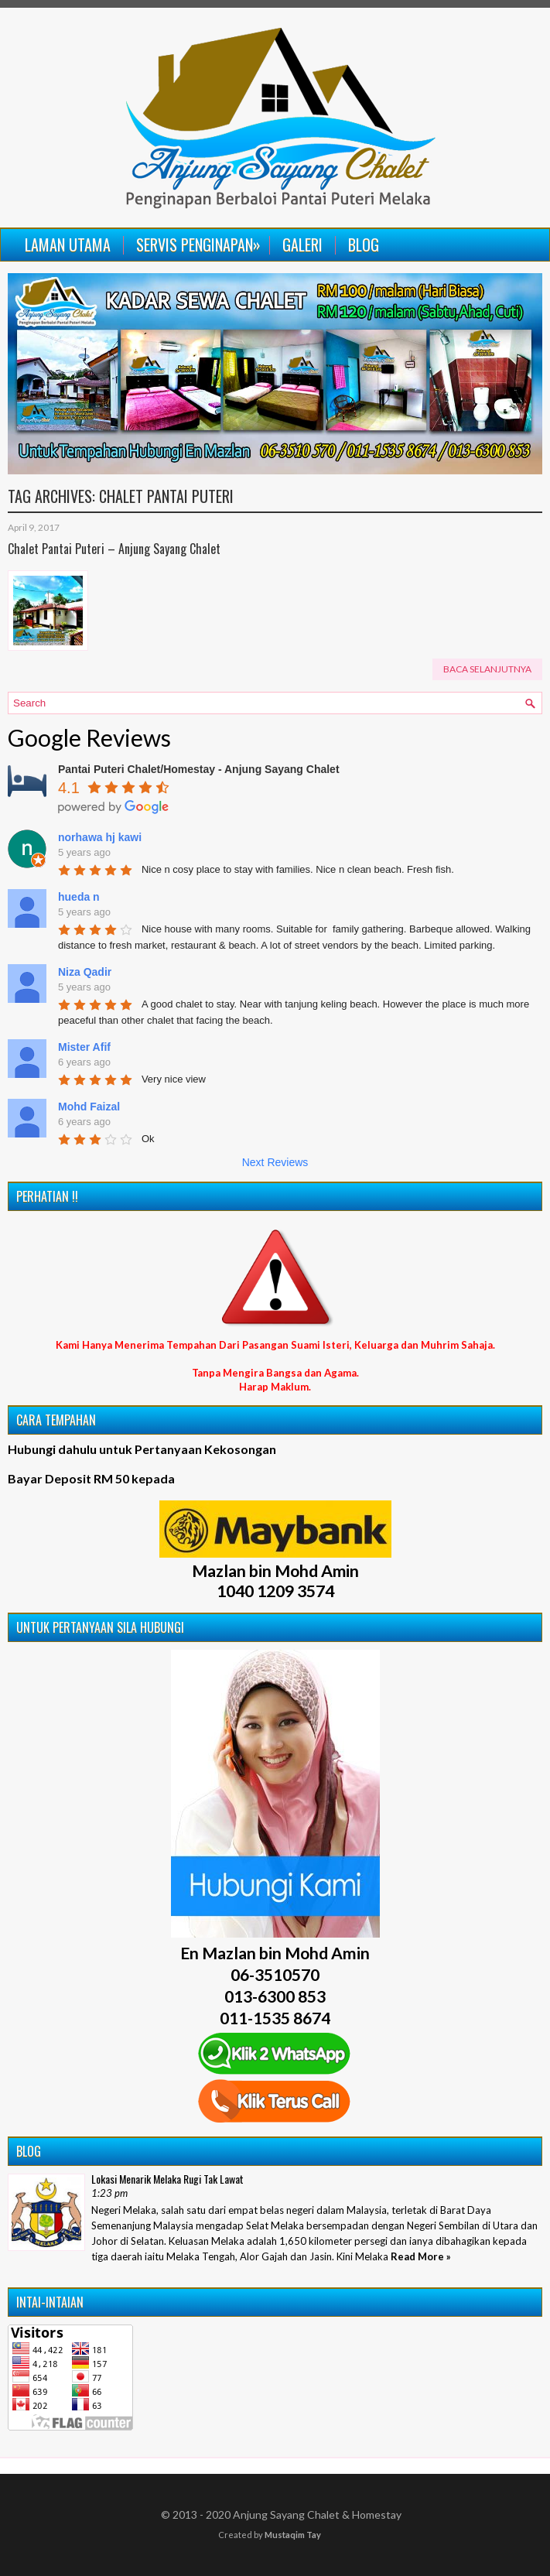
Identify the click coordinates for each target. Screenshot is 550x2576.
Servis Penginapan (202, 242)
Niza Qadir (84, 972)
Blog (363, 244)
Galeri (302, 244)
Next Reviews (275, 1162)
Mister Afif (84, 1047)
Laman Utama (68, 244)
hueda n (79, 897)
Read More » (421, 2256)
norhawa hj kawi (100, 837)
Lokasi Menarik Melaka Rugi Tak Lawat (167, 2179)
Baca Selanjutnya (487, 669)
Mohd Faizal (89, 1106)
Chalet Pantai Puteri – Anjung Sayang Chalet (114, 548)
